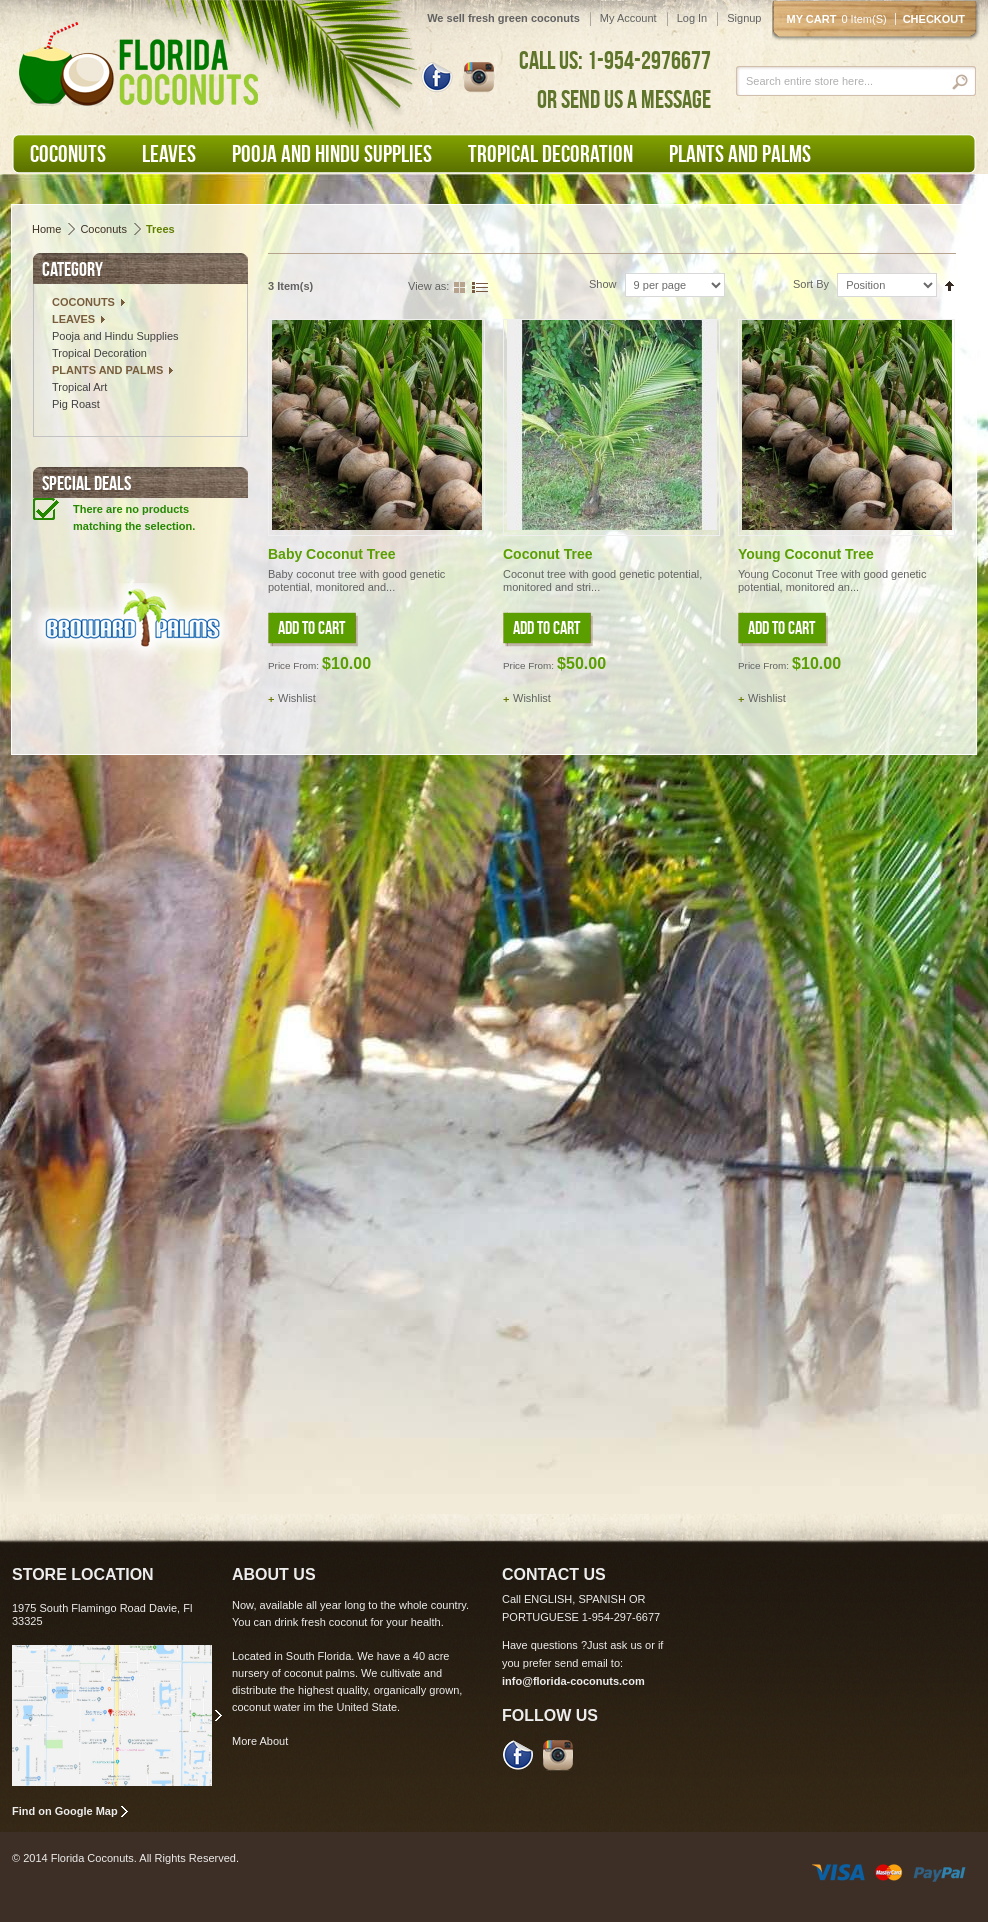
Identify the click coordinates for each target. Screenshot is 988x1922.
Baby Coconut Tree (332, 554)
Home (46, 229)
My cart (841, 19)
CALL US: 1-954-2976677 (615, 60)
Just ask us (614, 1645)
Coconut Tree (547, 554)
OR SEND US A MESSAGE (624, 99)
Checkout (934, 19)
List (480, 285)
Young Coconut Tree (806, 554)
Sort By (811, 284)
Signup (744, 18)
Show (603, 284)
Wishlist (297, 698)
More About (260, 1741)
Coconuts (103, 229)
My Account (628, 18)
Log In (692, 18)
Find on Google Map (65, 1811)
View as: (428, 286)
